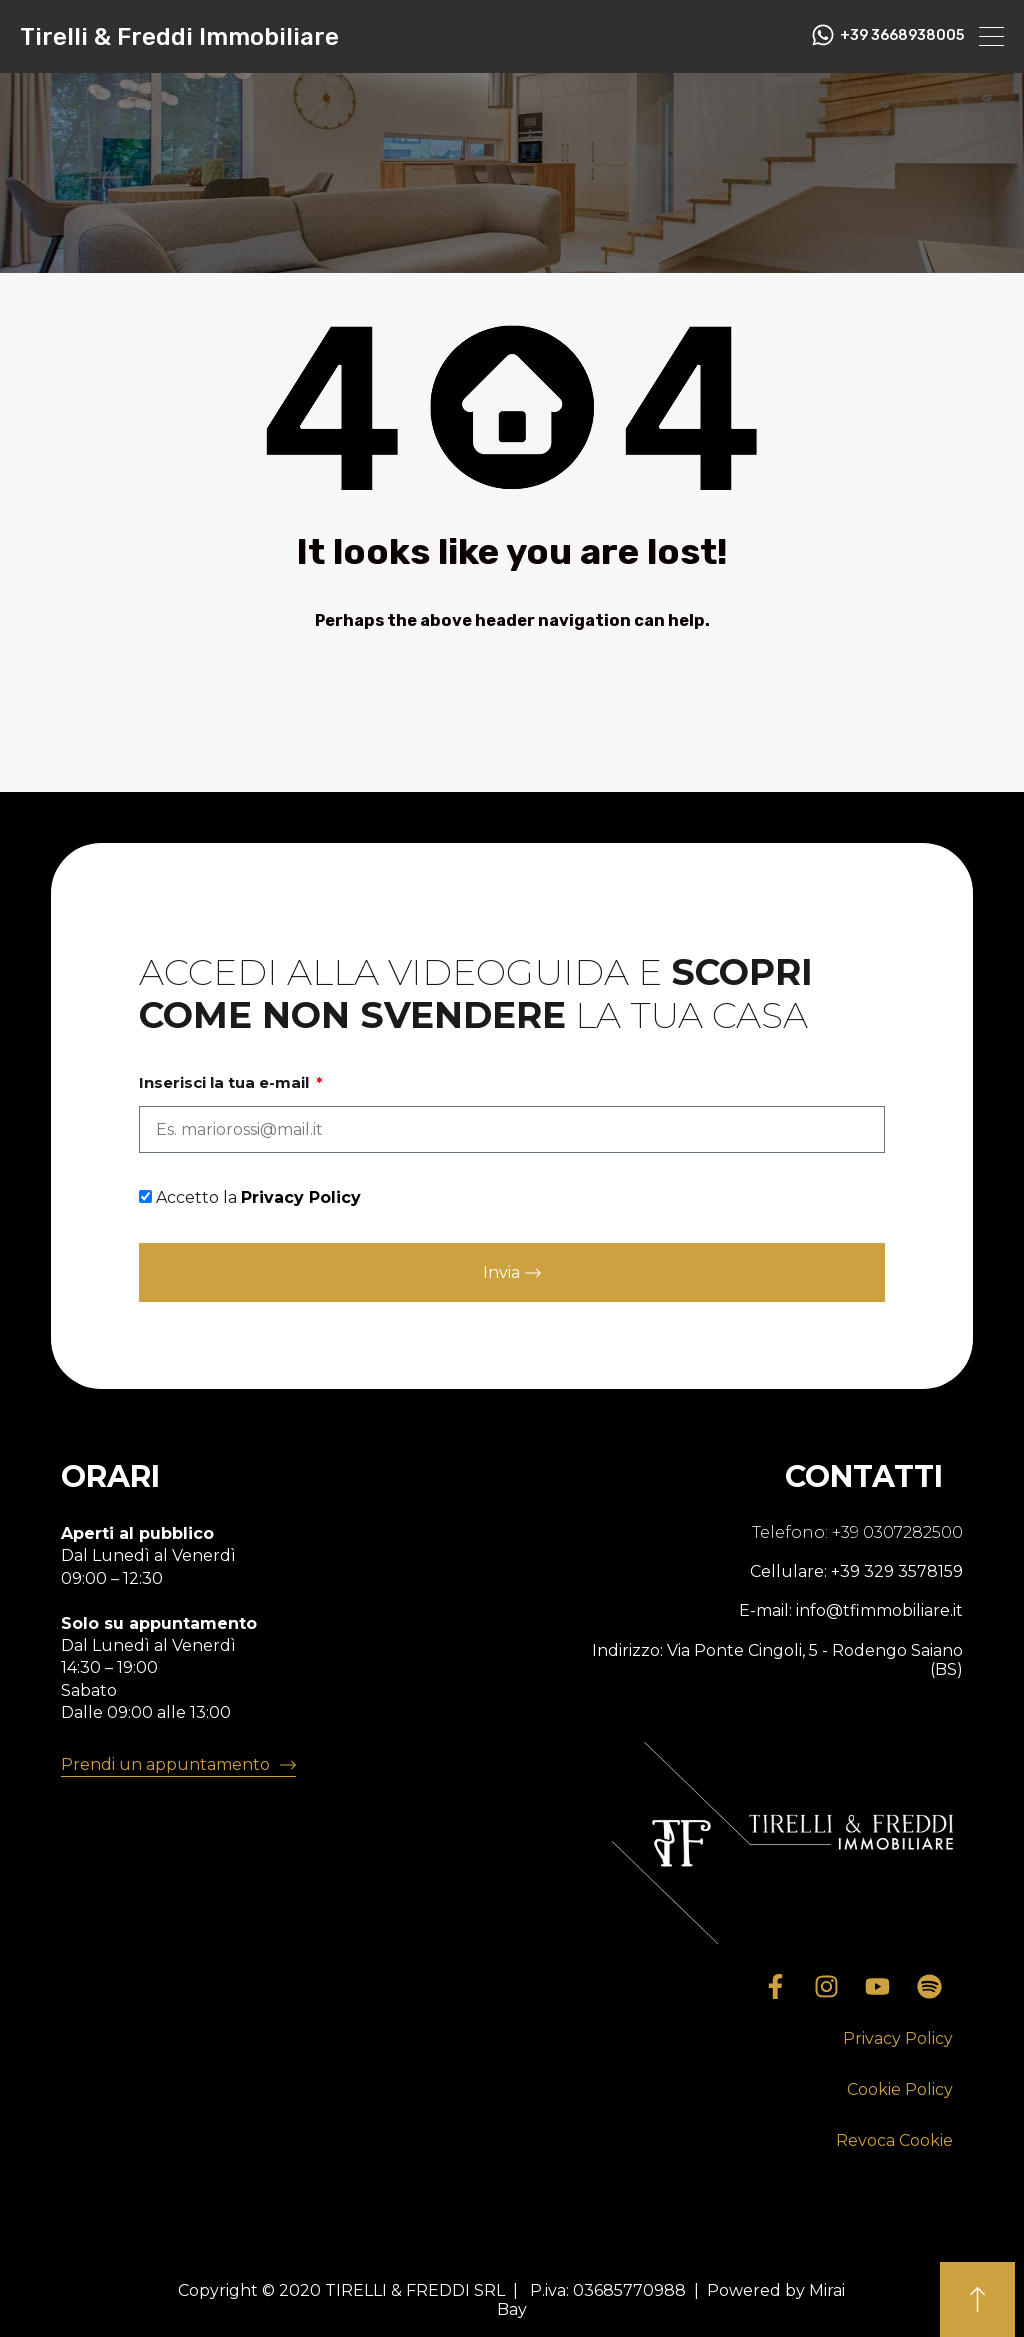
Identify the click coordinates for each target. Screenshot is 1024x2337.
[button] (898, 2039)
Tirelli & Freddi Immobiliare (179, 37)
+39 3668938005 (902, 36)
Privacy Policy (301, 1197)
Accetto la (258, 1197)
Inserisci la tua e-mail (226, 1083)
